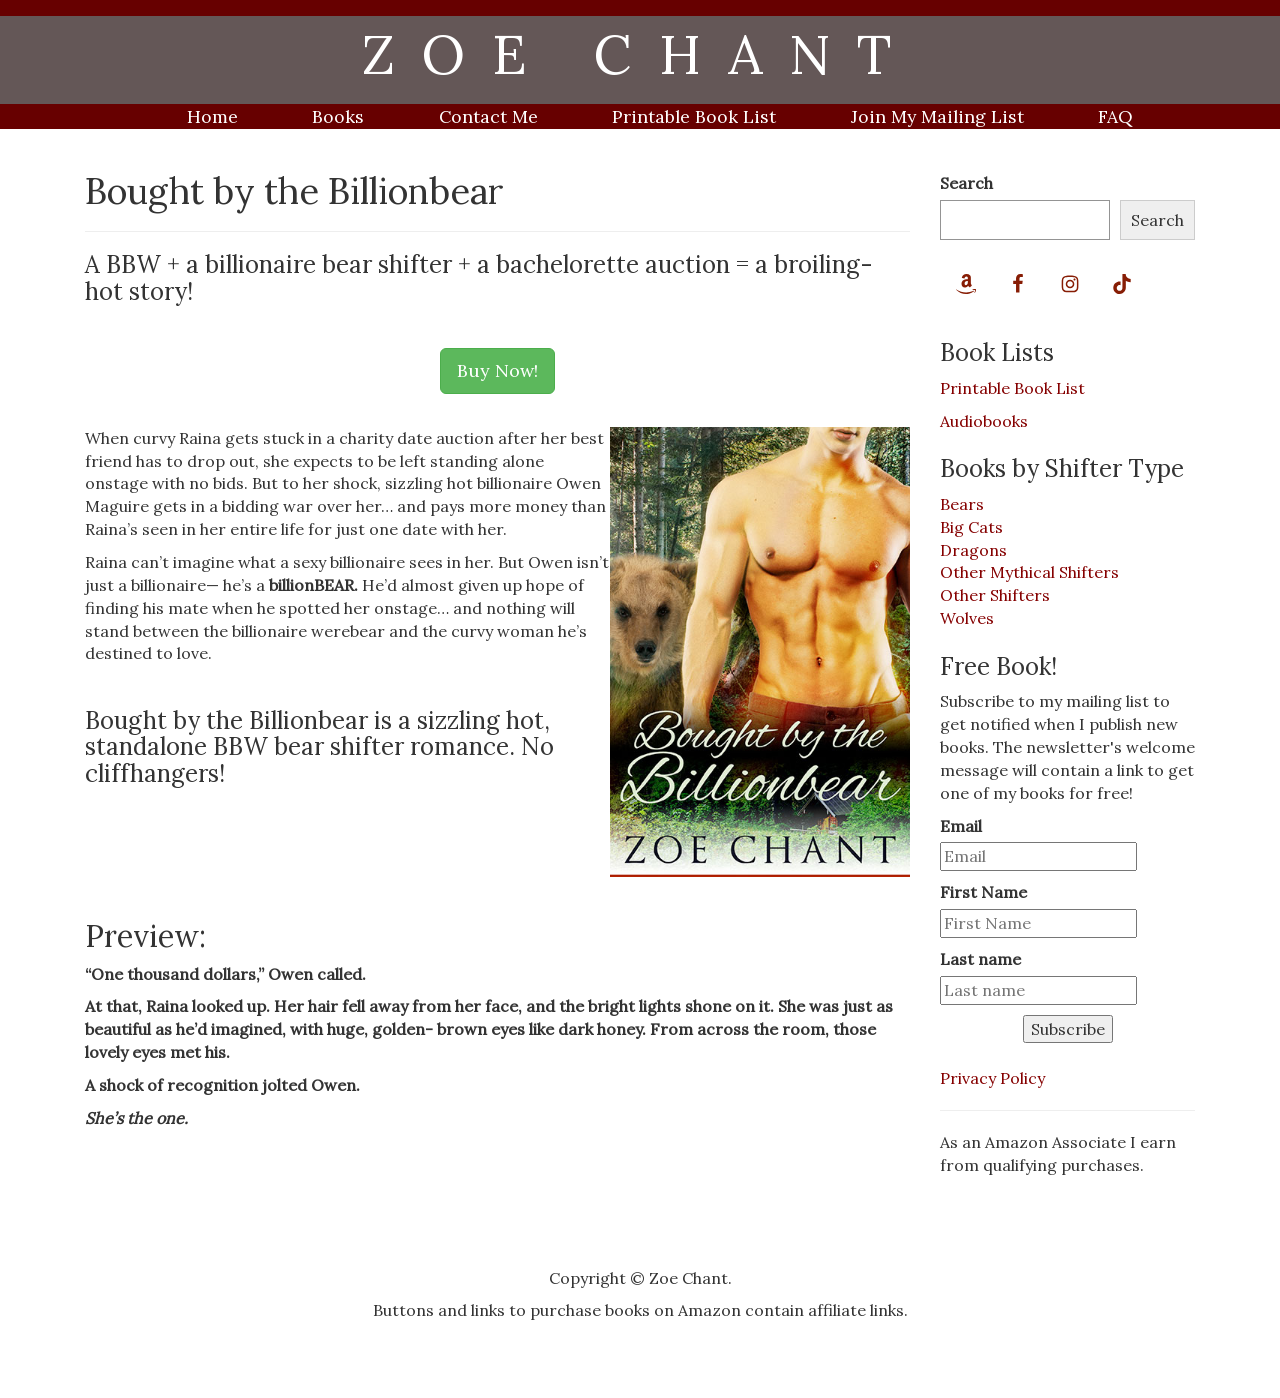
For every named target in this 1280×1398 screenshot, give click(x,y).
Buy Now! (497, 370)
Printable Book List (694, 116)
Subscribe (1068, 1029)
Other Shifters (995, 595)
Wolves (967, 618)
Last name (980, 959)
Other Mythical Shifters (1029, 572)
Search (966, 183)
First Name (983, 892)
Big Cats (971, 527)
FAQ (1115, 116)
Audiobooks (984, 421)
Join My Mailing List (937, 116)
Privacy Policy (992, 1078)
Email (961, 826)
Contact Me (488, 116)
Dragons (973, 550)
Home (212, 116)
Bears (962, 504)
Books (338, 116)
